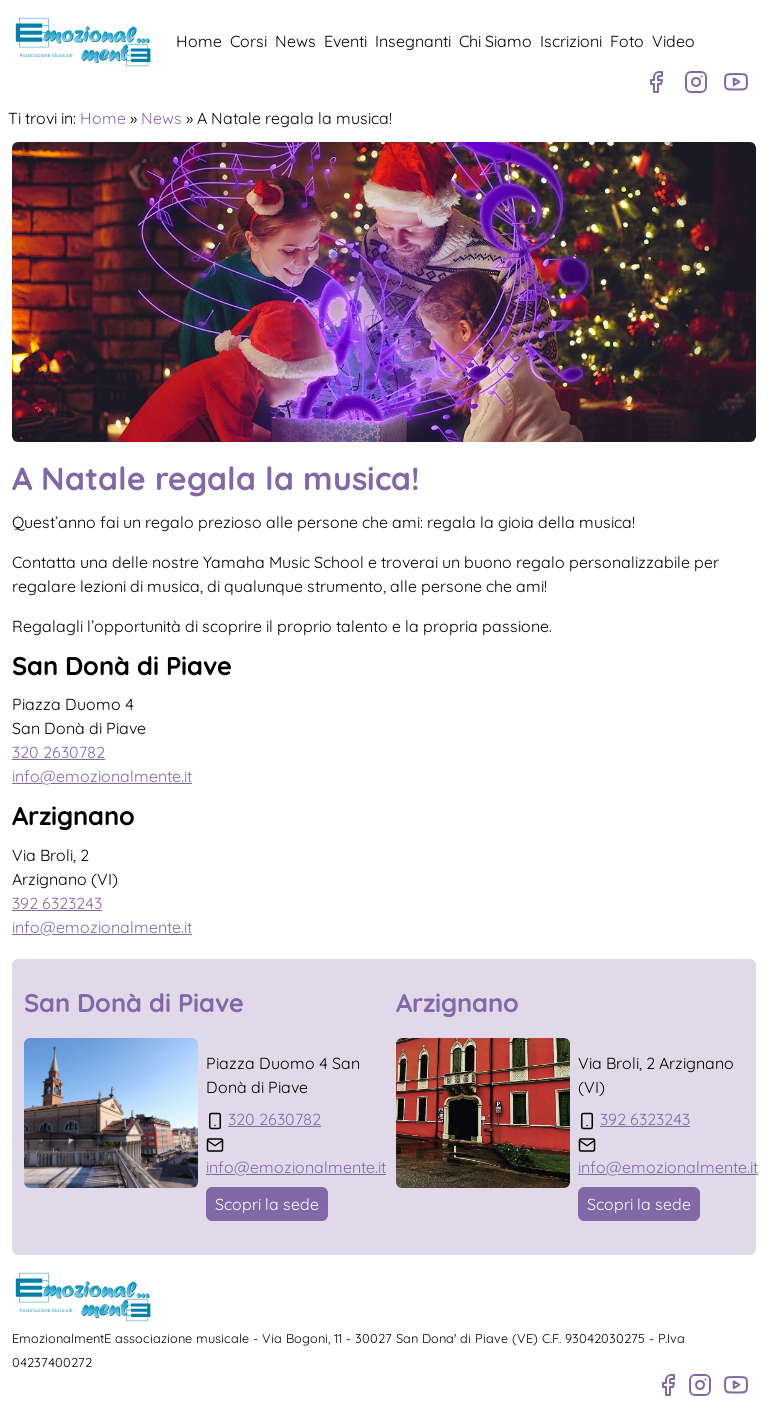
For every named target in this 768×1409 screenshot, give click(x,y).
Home (199, 41)
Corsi (248, 41)
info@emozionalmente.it (102, 776)
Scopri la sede (267, 1204)
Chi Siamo (495, 41)
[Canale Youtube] (736, 82)
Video (673, 41)
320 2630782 (58, 752)
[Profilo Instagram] (696, 82)
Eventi (345, 41)
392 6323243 (57, 903)
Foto (627, 41)
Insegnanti (413, 41)
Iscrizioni (571, 41)
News (295, 41)
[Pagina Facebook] (656, 82)
